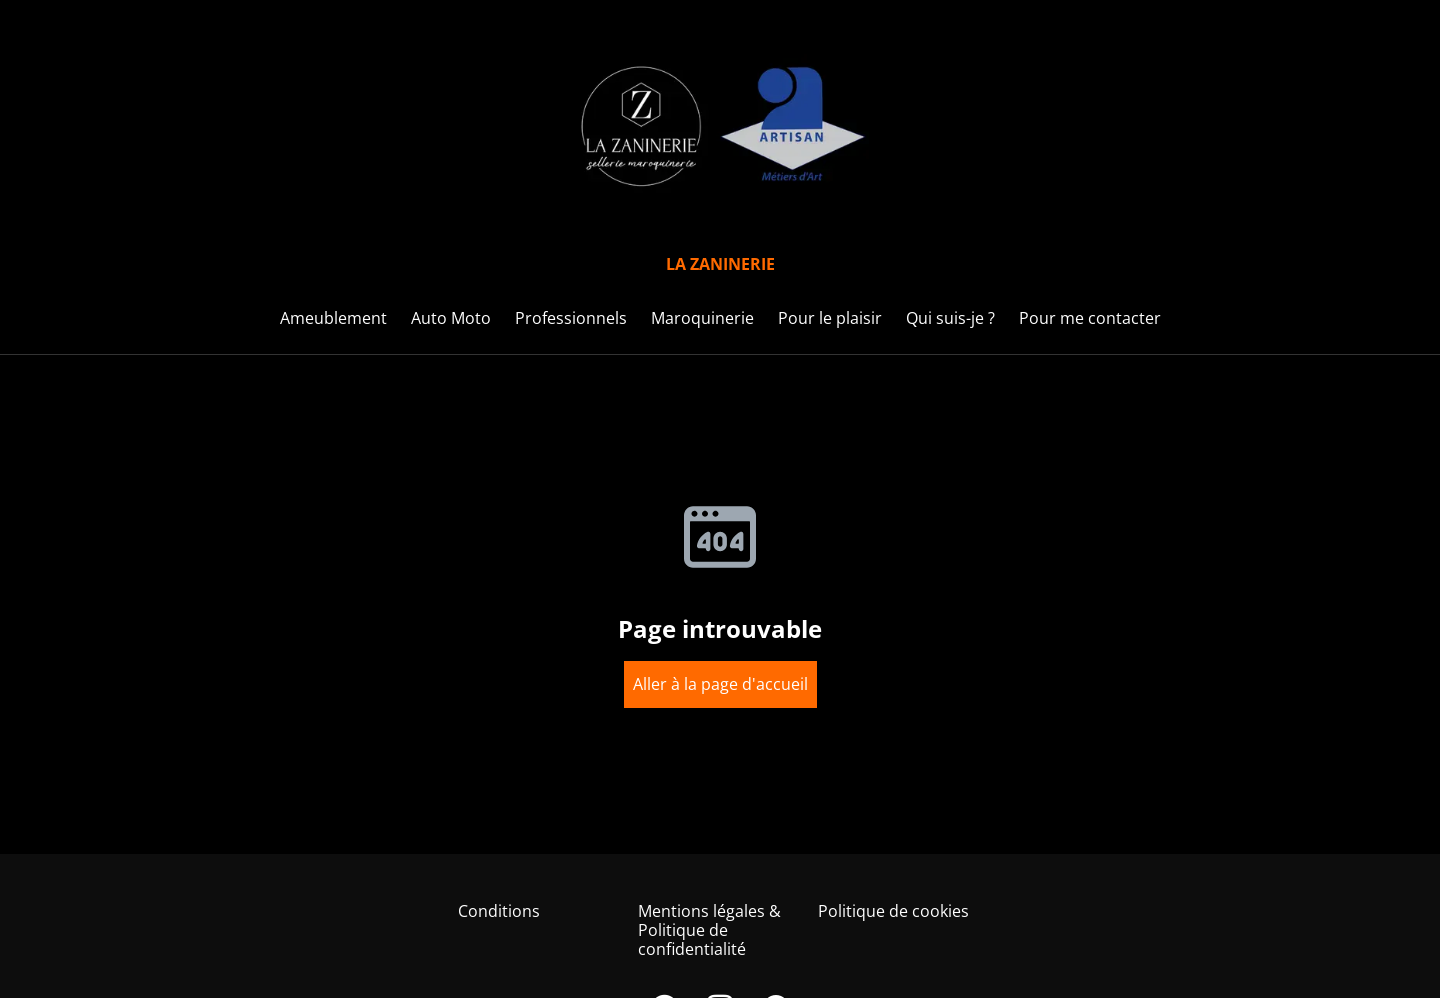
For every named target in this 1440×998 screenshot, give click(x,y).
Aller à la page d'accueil (720, 684)
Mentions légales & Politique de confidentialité (709, 930)
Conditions (499, 911)
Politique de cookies (893, 911)
